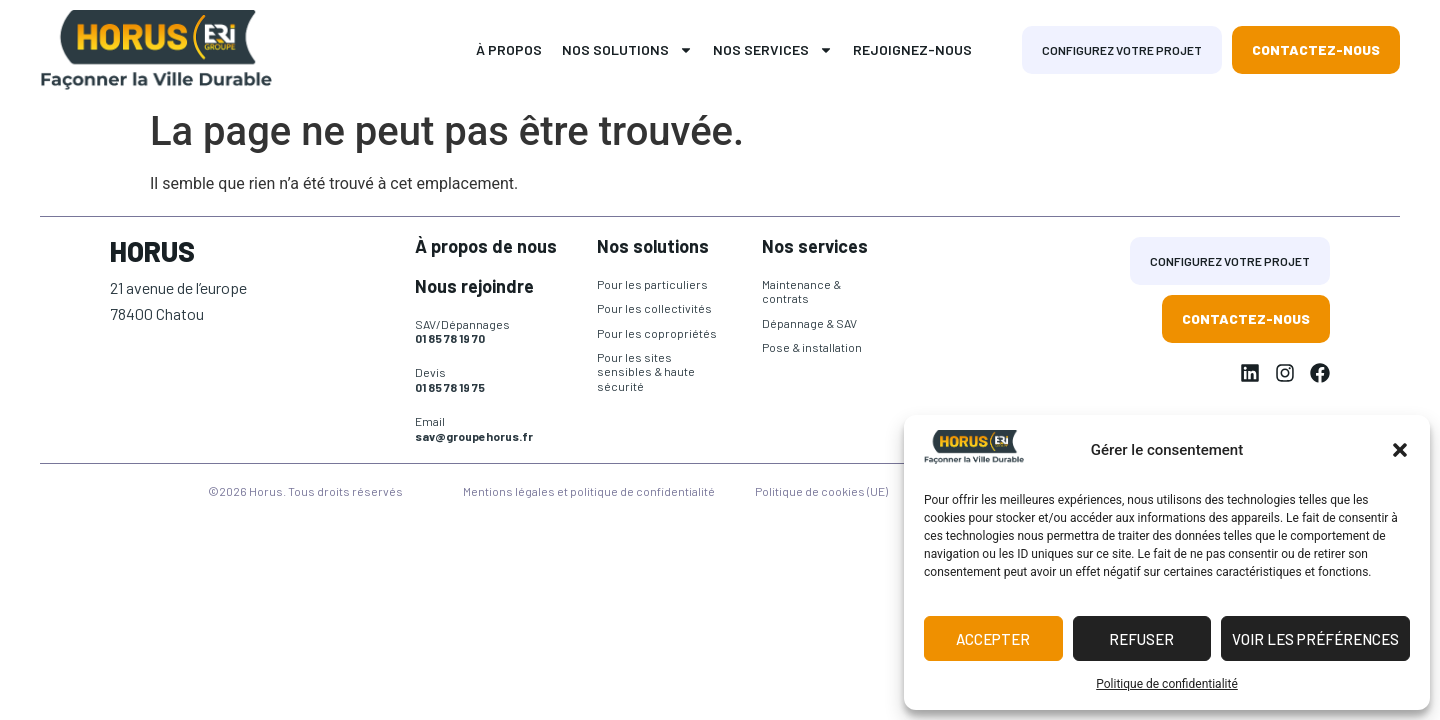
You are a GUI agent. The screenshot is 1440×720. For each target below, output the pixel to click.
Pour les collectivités (654, 308)
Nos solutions (627, 50)
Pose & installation (812, 347)
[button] (1400, 450)
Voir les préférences (1315, 639)
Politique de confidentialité (1167, 684)
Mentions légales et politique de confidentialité (589, 491)
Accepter (993, 639)
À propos (509, 49)
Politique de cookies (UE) (821, 491)
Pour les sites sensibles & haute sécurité (646, 371)
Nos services (773, 50)
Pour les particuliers (652, 284)
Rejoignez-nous (912, 49)
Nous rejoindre (474, 286)
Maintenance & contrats (801, 291)
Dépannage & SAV (809, 323)
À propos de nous (486, 246)
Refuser (1141, 639)
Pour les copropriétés (657, 333)
